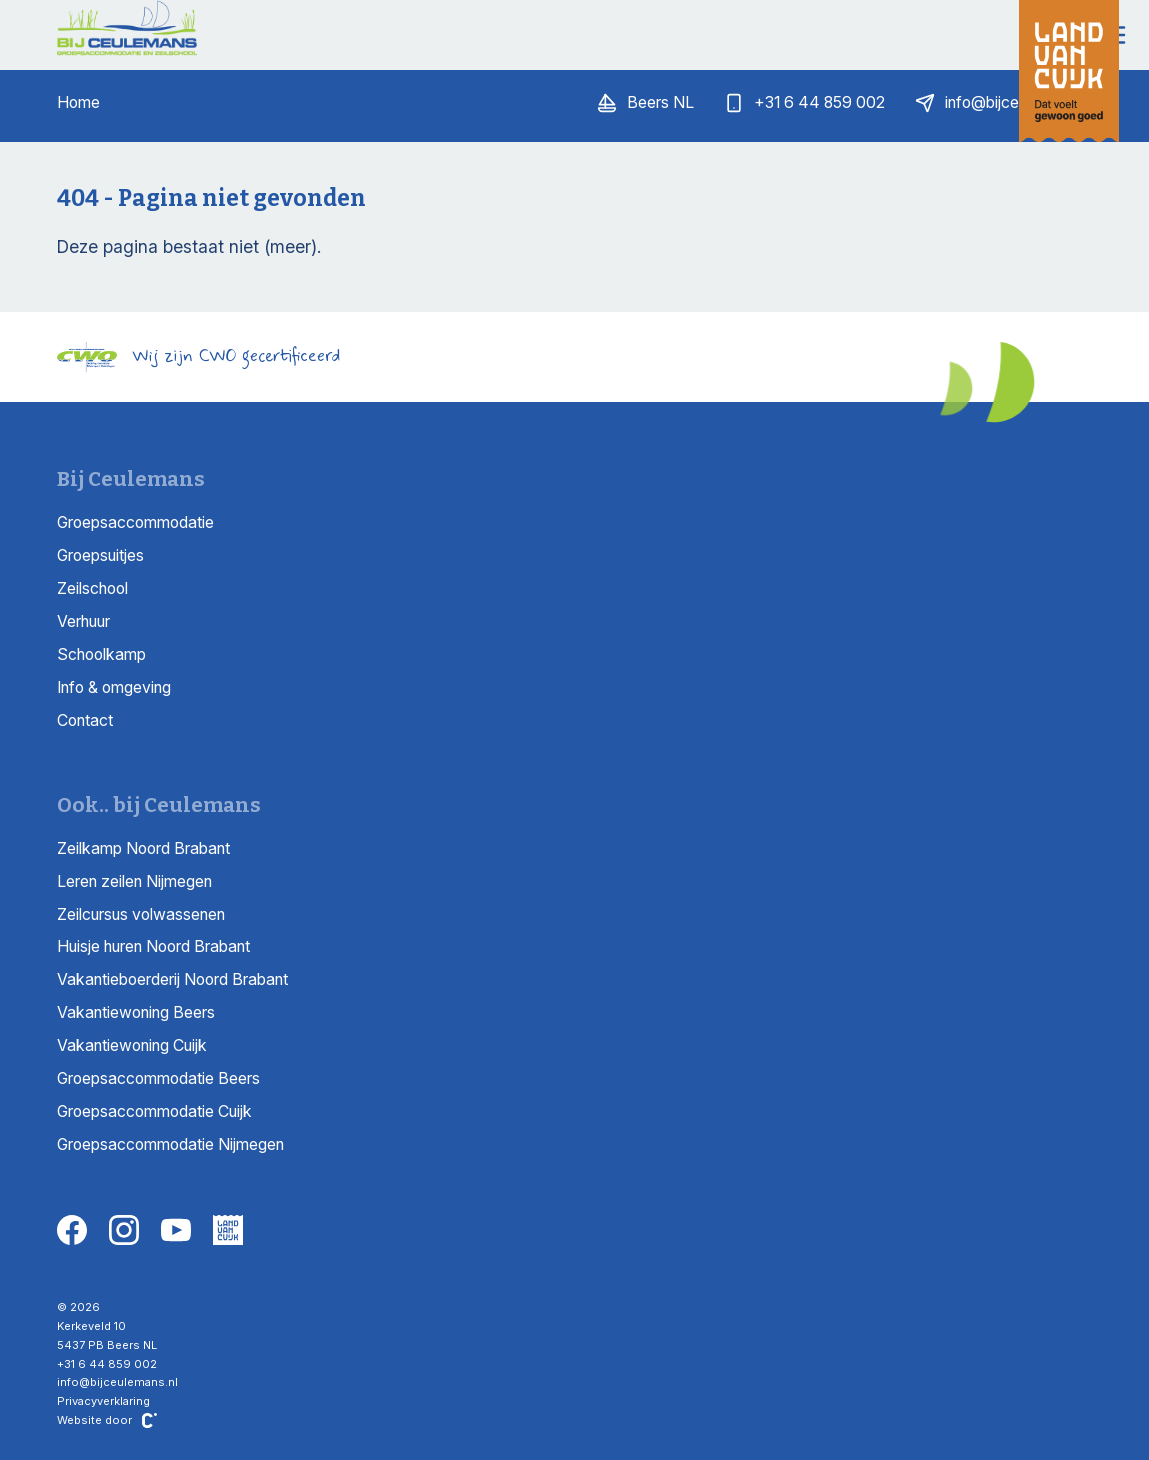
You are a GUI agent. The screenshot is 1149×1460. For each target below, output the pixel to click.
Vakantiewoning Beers (136, 1012)
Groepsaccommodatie (135, 522)
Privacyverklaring (103, 1401)
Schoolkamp (101, 654)
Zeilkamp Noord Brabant (143, 848)
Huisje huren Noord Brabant (153, 946)
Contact (85, 720)
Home (78, 102)
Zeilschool (92, 588)
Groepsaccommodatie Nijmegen (170, 1144)
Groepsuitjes (100, 555)
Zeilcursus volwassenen (141, 914)
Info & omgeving (114, 687)
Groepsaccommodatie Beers (158, 1078)
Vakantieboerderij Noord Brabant (172, 979)
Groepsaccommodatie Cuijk (154, 1111)
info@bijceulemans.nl (117, 1382)
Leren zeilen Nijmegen (134, 881)
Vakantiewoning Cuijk (132, 1045)
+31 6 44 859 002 (107, 1364)
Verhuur (83, 621)
